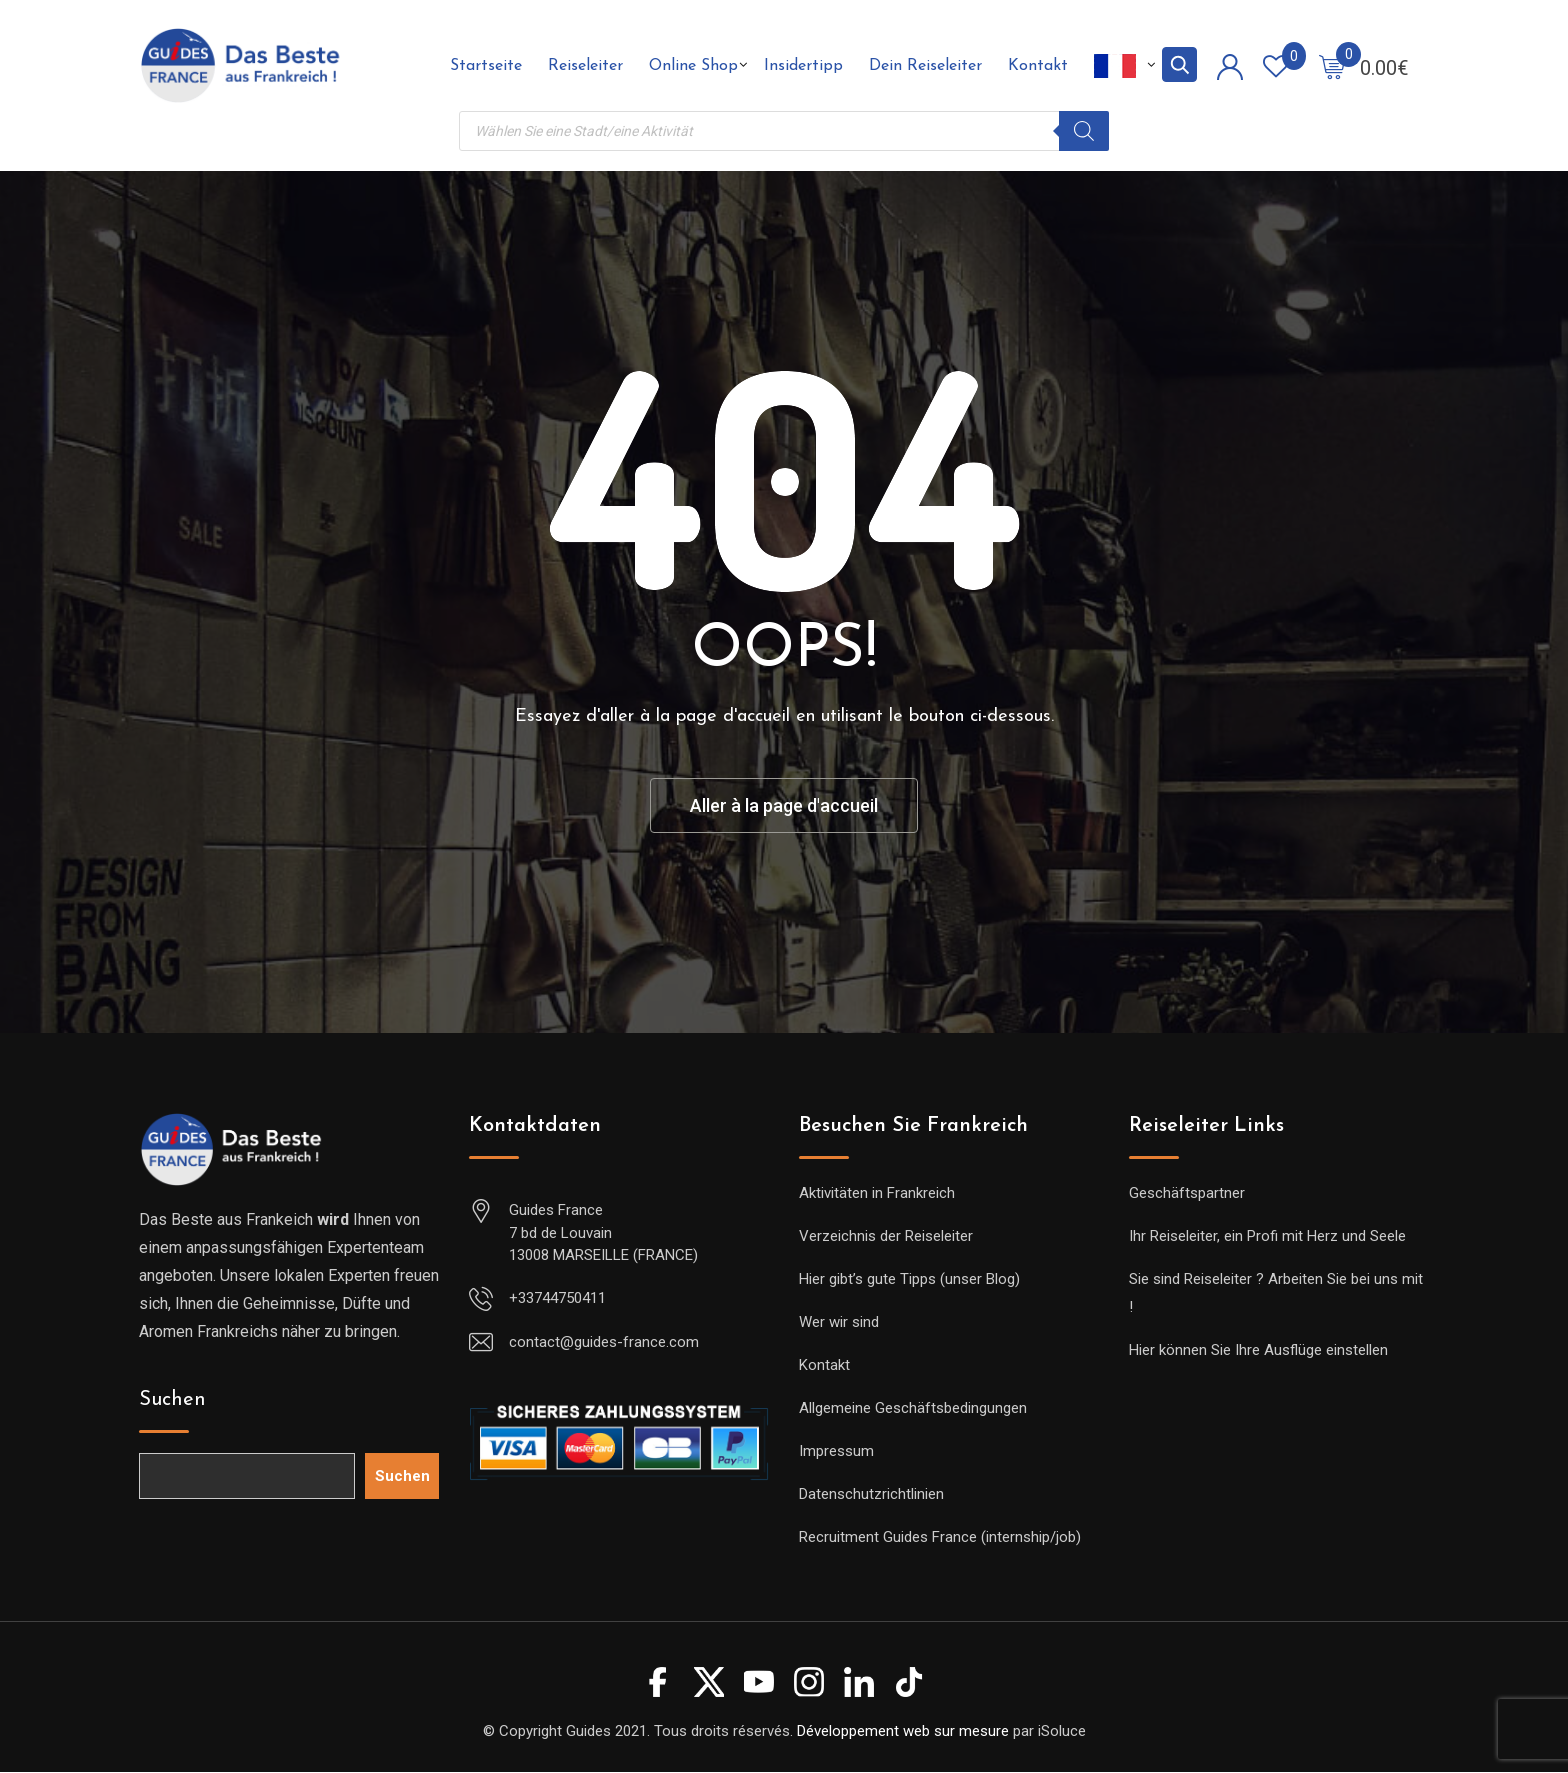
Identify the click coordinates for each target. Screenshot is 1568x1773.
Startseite (486, 66)
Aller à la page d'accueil (784, 805)
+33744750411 (557, 1298)
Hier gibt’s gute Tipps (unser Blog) (909, 1280)
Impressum (836, 1452)
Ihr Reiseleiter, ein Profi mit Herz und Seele (1267, 1237)
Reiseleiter (585, 66)
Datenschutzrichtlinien (871, 1495)
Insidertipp (803, 66)
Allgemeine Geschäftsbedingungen (913, 1409)
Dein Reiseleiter (925, 66)
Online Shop (693, 66)
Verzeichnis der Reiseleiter (886, 1237)
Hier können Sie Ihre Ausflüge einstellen (1258, 1351)
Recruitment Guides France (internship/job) (940, 1538)
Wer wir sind (839, 1323)
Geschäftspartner (1187, 1194)
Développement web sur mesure (903, 1731)
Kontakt (1038, 66)
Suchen (172, 1401)
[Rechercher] (1084, 131)
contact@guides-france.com (604, 1342)
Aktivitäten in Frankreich (877, 1194)
